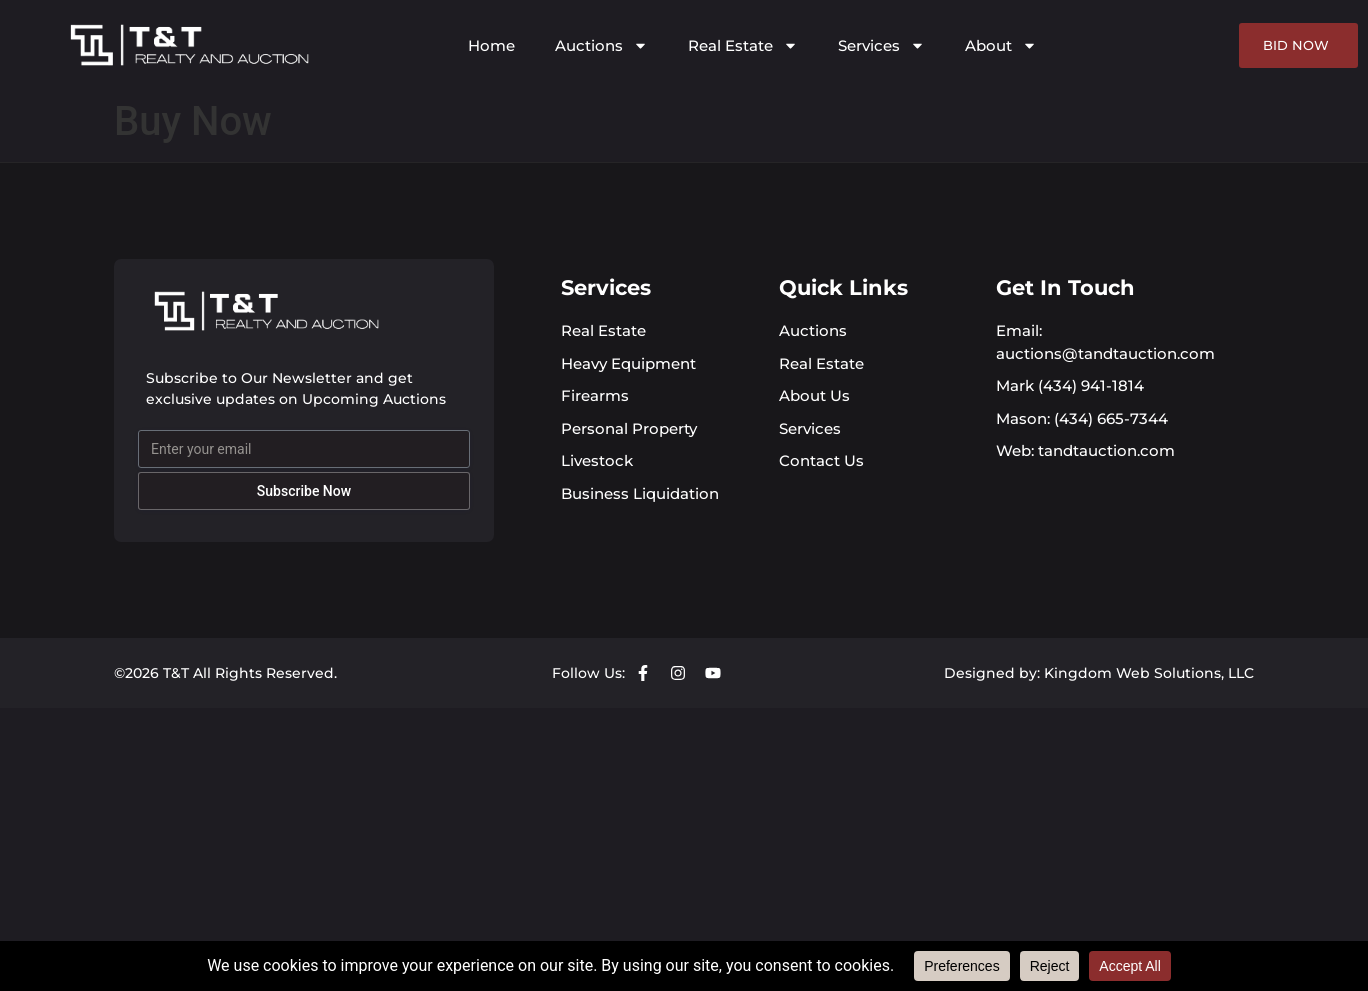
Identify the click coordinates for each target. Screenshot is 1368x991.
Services (881, 45)
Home (491, 45)
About (1001, 45)
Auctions (601, 45)
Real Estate (743, 45)
